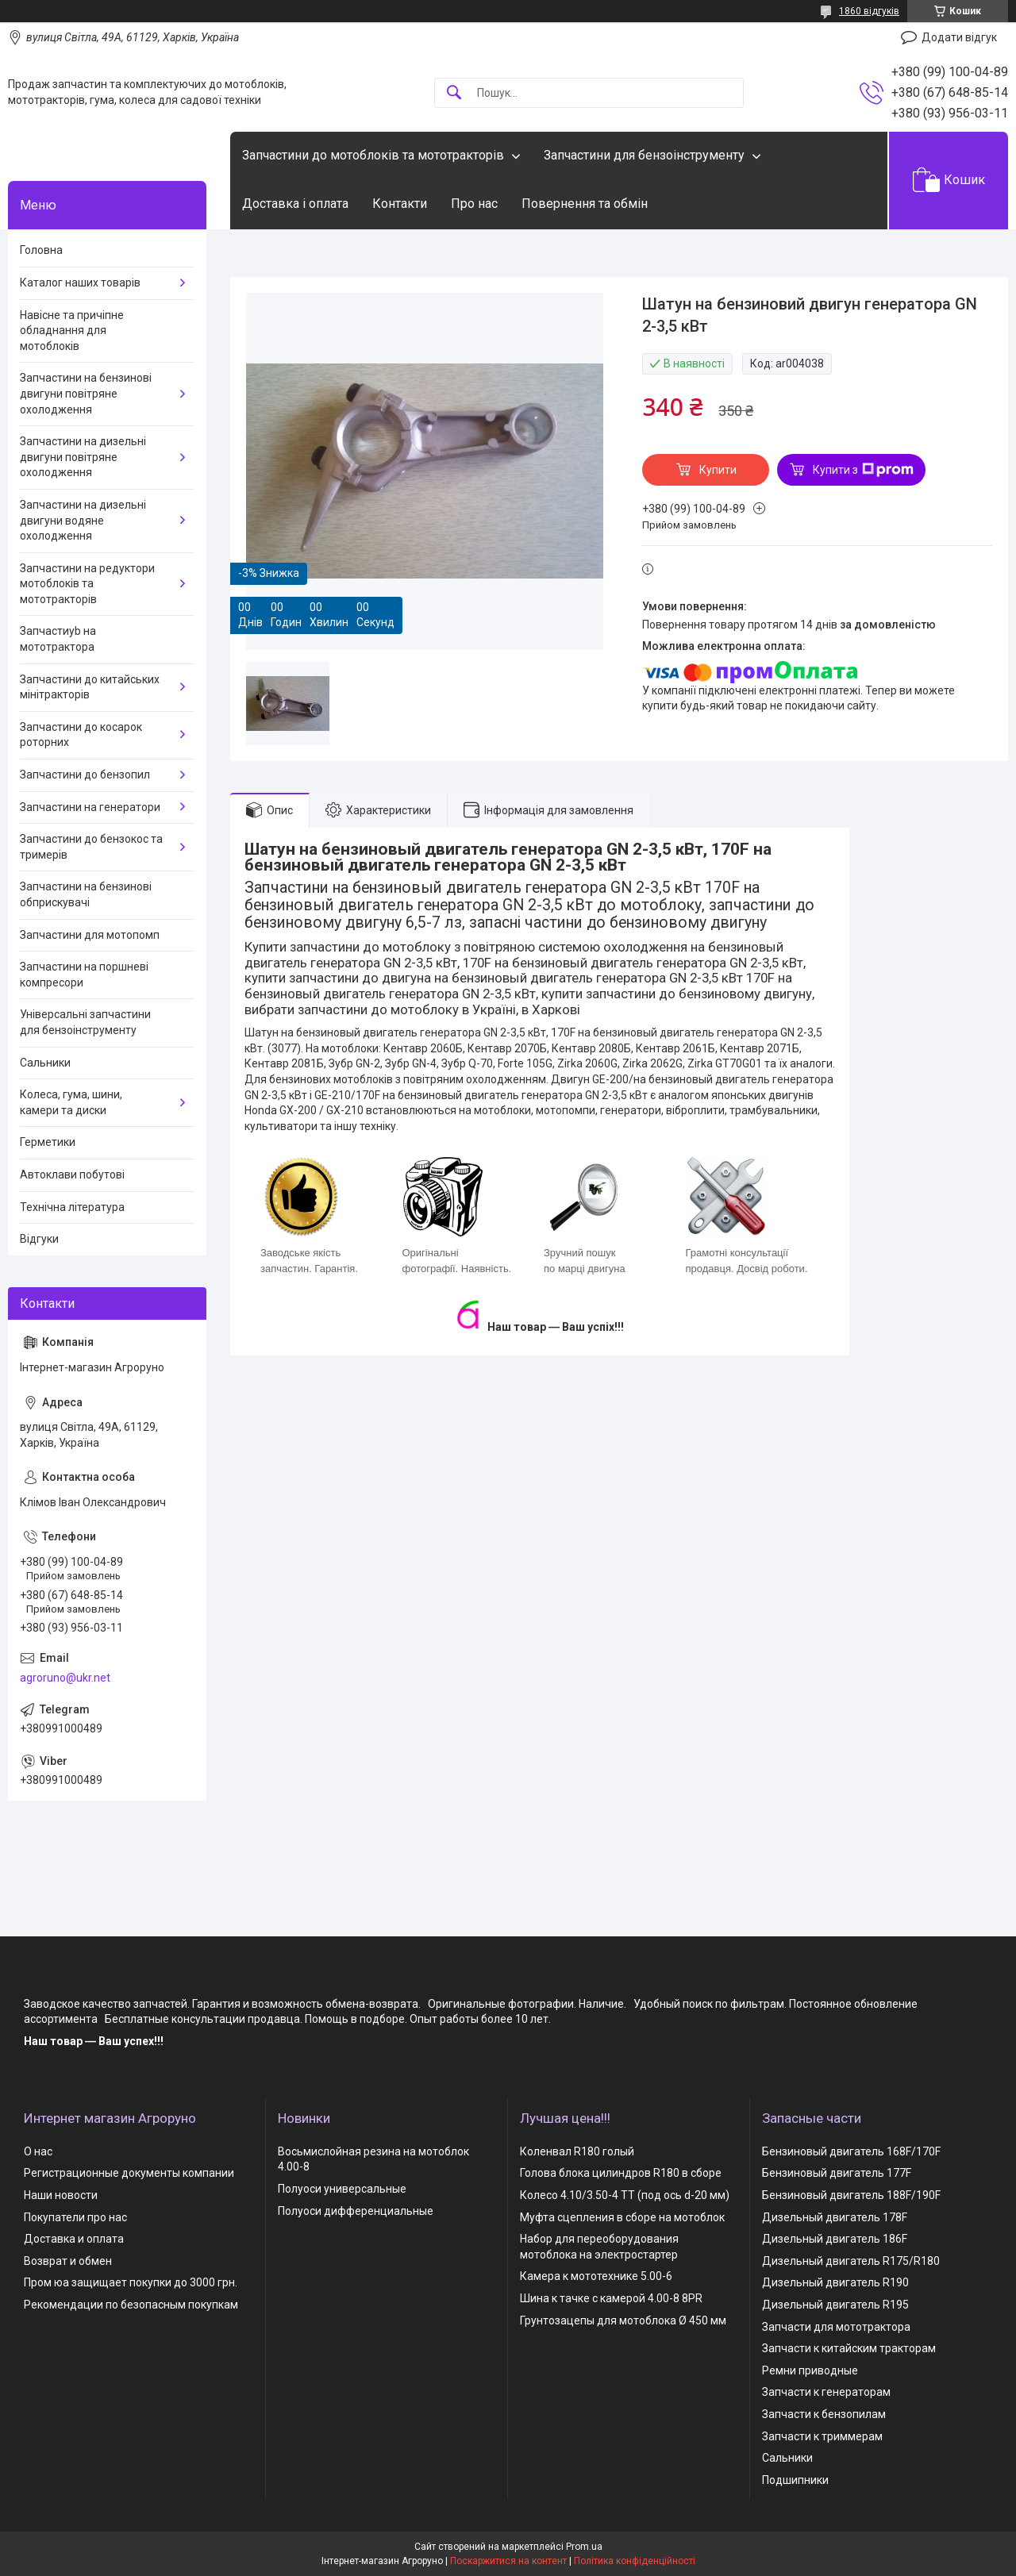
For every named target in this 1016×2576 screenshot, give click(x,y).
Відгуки (39, 1238)
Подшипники (795, 2480)
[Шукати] (454, 93)
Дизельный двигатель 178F (834, 2217)
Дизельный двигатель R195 (835, 2304)
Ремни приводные (810, 2370)
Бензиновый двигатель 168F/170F (851, 2151)
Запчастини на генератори (90, 807)
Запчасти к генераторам (826, 2392)
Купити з (863, 470)
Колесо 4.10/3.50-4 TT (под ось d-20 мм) (624, 2195)
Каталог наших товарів (80, 282)
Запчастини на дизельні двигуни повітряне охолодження (83, 457)
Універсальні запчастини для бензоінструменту (85, 1022)
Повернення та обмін (584, 203)
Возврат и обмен (68, 2261)
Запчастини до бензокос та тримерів (91, 846)
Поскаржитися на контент (508, 2560)
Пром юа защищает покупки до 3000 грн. (130, 2282)
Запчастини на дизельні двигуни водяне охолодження (83, 520)
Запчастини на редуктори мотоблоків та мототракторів (87, 584)
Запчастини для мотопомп (90, 935)
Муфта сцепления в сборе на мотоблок (622, 2217)
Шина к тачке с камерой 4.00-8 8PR (611, 2298)
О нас (38, 2151)
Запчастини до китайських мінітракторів (90, 687)
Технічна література (72, 1207)
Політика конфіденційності (634, 2560)
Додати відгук (959, 37)
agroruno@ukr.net (65, 1677)
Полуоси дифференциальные (355, 2211)
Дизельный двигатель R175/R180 (851, 2261)
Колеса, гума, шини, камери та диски (71, 1102)
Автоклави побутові (72, 1174)
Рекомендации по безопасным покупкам (131, 2304)
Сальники (45, 1062)
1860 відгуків (869, 11)
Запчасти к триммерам (822, 2436)
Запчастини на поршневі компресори (84, 974)
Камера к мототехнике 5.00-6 (596, 2276)
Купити (718, 469)
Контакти (399, 203)
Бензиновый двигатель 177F (836, 2173)
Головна (41, 250)
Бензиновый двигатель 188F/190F (851, 2195)
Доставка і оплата (295, 203)
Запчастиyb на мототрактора (58, 639)
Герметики (47, 1142)
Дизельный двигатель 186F (834, 2238)
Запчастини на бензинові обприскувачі (86, 894)
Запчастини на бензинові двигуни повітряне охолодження (86, 393)
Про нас (474, 203)
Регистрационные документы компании (129, 2173)
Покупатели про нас (75, 2217)
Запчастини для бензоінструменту (644, 155)
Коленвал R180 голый (577, 2151)
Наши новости (61, 2195)
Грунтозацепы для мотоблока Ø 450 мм (623, 2320)
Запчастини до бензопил (85, 774)
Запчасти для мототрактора (836, 2326)
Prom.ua (584, 2546)
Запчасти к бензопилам (824, 2414)
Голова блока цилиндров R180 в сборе (621, 2173)
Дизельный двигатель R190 (835, 2282)
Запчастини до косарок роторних (81, 735)
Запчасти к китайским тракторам (849, 2348)
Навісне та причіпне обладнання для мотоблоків (72, 330)
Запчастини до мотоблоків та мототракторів (373, 155)
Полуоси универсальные (342, 2188)
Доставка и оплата (74, 2238)
